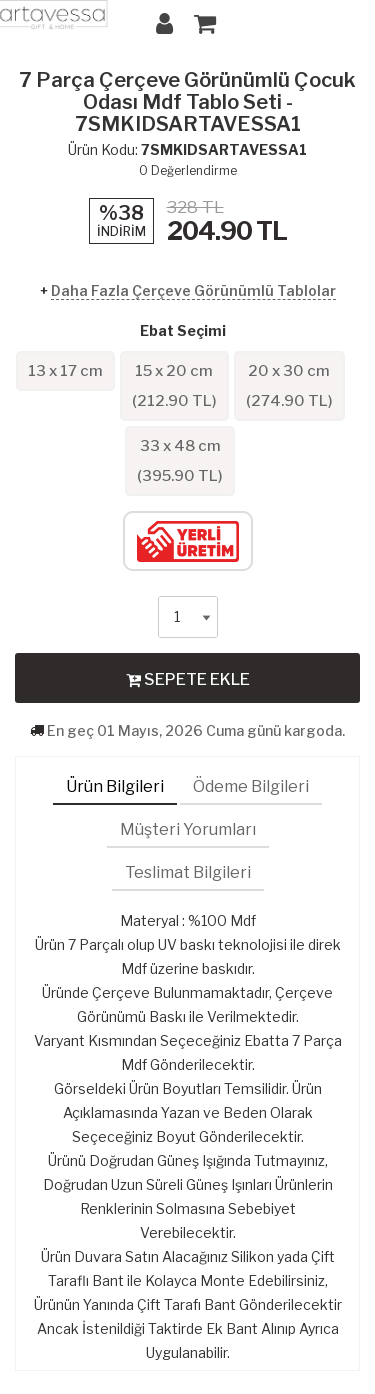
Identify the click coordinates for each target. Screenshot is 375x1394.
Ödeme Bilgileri (251, 786)
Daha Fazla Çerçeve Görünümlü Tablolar (193, 290)
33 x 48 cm (180, 461)
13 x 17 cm (65, 371)
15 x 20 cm (174, 386)
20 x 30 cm (289, 386)
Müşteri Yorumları (188, 829)
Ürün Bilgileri (115, 786)
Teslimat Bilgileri (188, 872)
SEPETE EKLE (188, 679)
